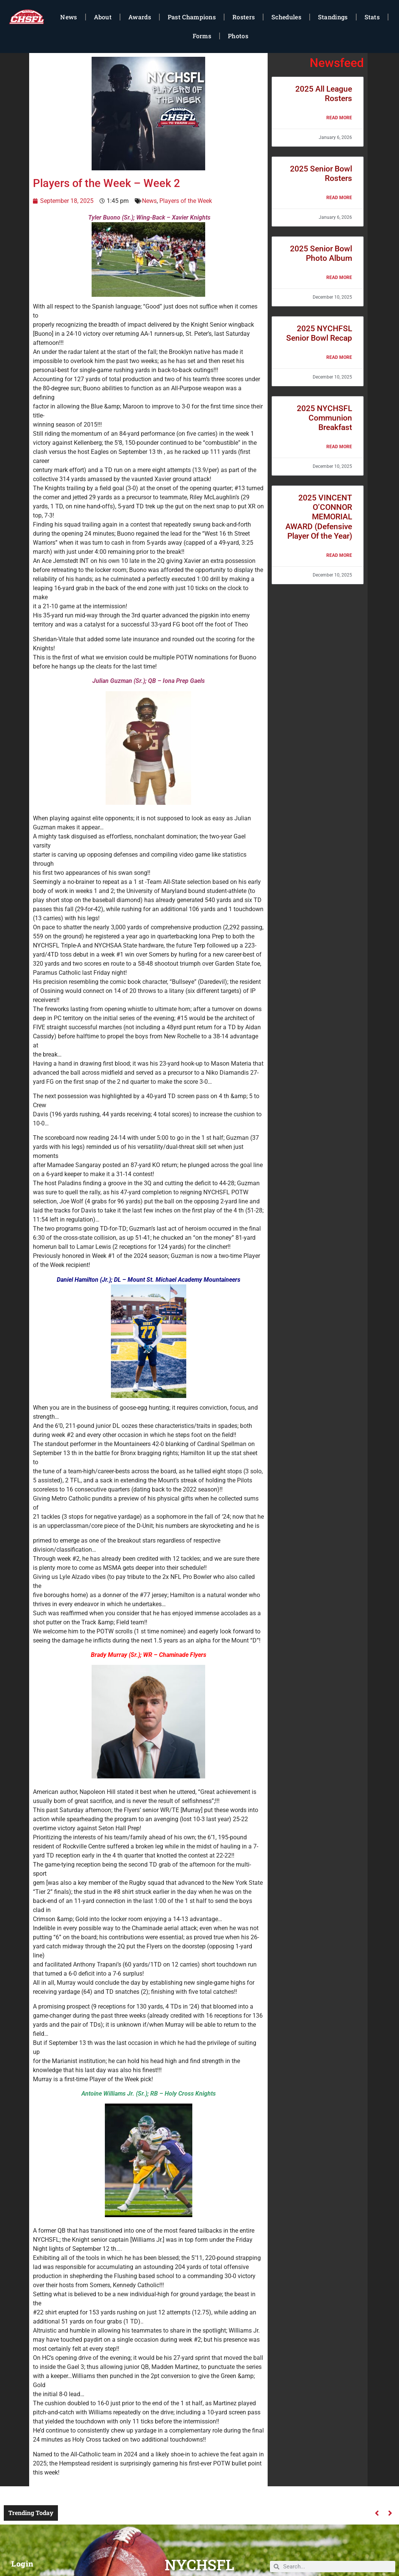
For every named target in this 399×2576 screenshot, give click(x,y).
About (103, 17)
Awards (139, 17)
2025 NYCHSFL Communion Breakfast (324, 418)
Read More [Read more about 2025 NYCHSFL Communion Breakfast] (339, 446)
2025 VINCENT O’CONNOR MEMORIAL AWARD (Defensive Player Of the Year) (318, 517)
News (68, 17)
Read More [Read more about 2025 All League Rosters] (339, 117)
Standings (333, 17)
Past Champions (192, 17)
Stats (372, 17)
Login (22, 2563)
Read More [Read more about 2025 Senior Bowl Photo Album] (339, 277)
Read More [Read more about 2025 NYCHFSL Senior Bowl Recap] (339, 357)
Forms (202, 36)
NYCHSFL (199, 2564)
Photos (238, 36)
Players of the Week (185, 200)
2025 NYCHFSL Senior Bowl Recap (319, 333)
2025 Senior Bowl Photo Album (321, 253)
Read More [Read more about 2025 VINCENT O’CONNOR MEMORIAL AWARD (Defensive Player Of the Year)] (339, 555)
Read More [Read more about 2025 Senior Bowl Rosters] (339, 197)
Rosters (243, 17)
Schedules (286, 17)
